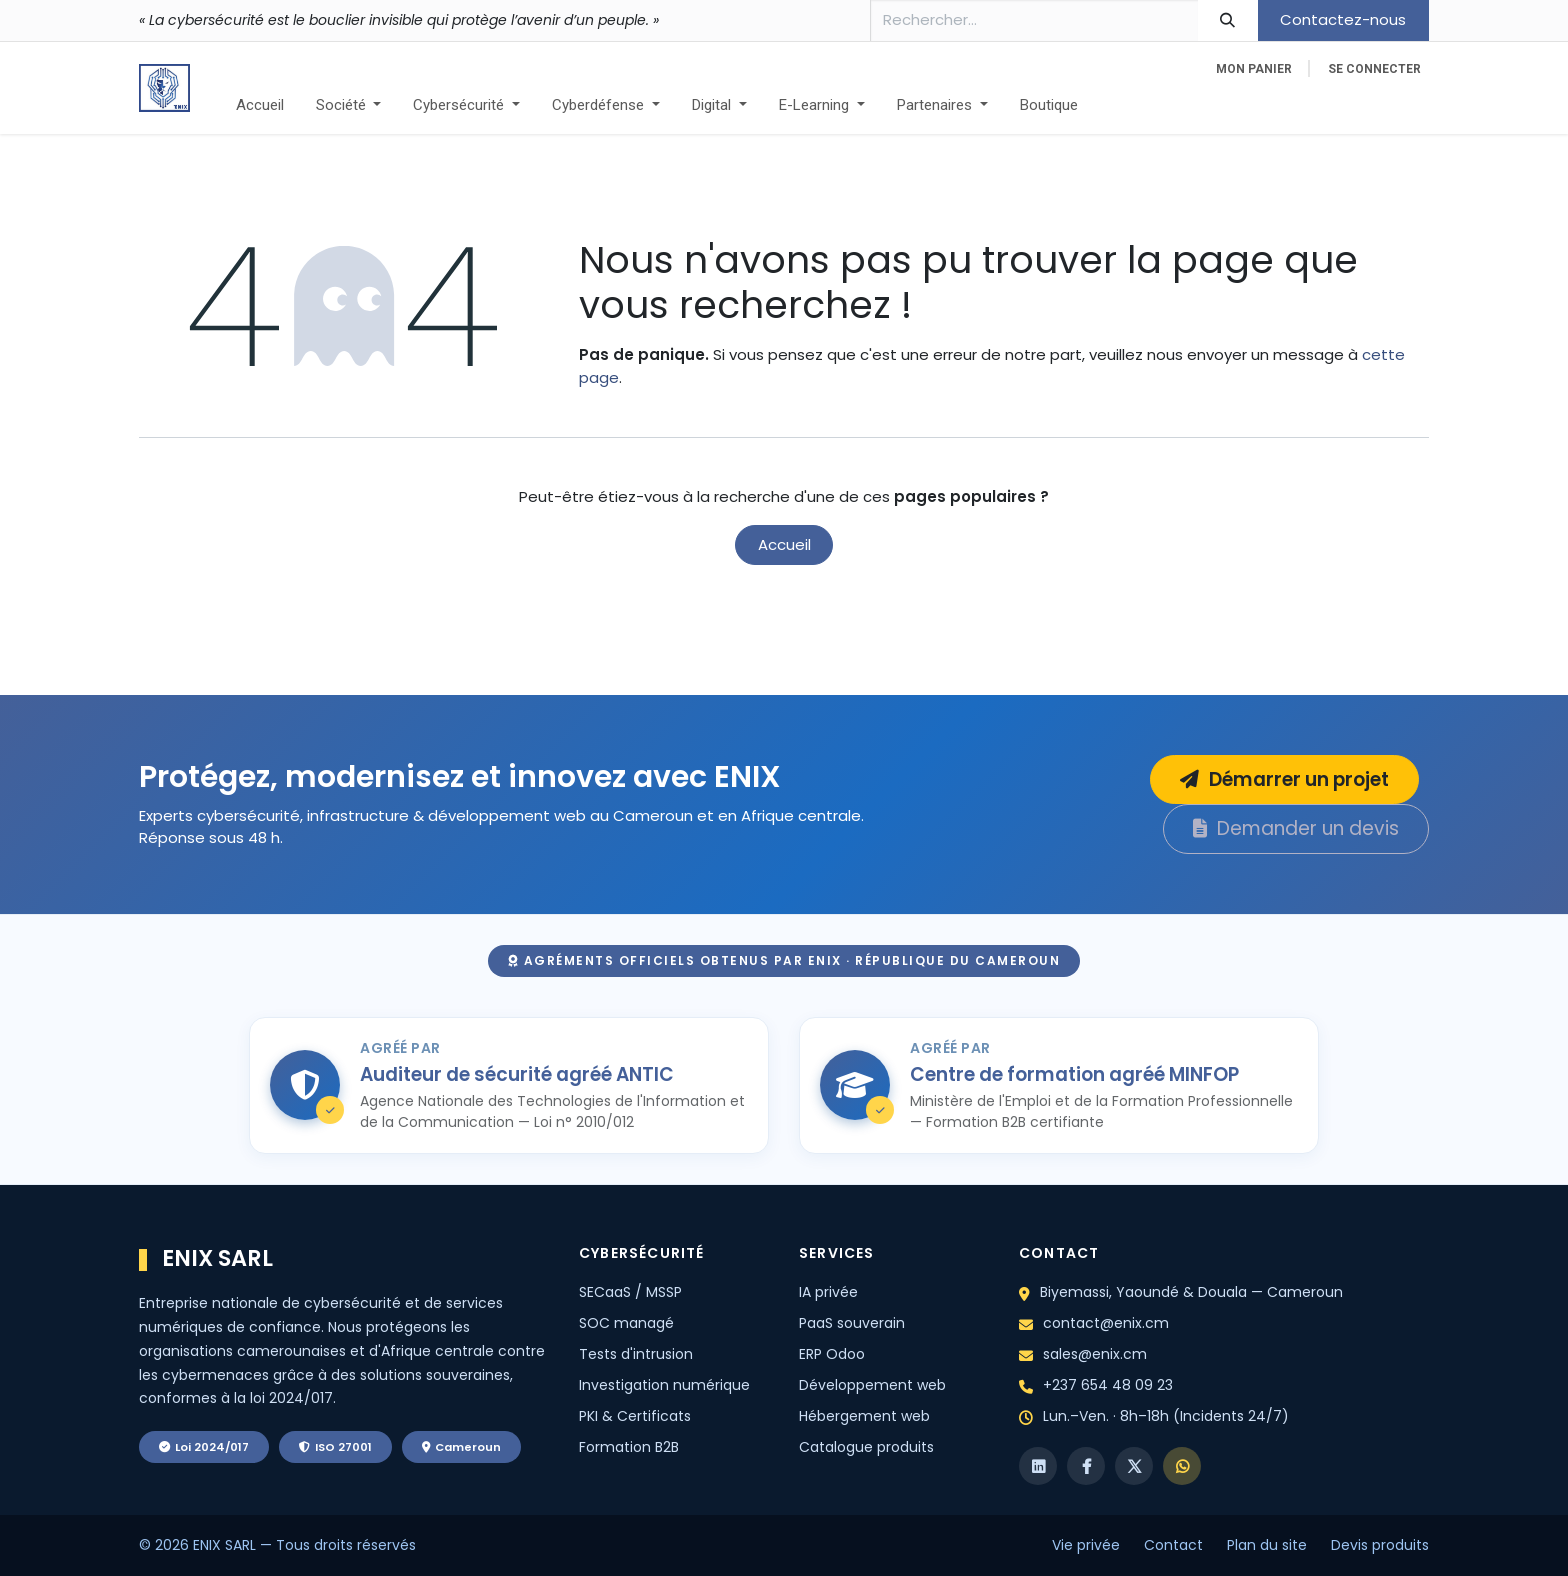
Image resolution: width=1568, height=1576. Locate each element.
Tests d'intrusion (636, 1354)
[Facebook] (1086, 1466)
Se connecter (1374, 69)
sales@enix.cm (1095, 1354)
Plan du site (1267, 1545)
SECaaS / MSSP (630, 1292)
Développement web (872, 1385)
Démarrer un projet (1284, 779)
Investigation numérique (664, 1385)
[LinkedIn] (1038, 1466)
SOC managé (626, 1323)
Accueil (784, 544)
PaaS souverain (852, 1323)
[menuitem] (260, 105)
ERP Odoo (832, 1354)
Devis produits (1380, 1545)
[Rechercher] (1228, 20)
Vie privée (1086, 1545)
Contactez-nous (1343, 19)
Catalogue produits (866, 1447)
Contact (1173, 1545)
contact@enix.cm (1106, 1323)
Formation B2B (629, 1447)
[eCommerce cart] (1254, 69)
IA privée (828, 1292)
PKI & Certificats (635, 1416)
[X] (1134, 1466)
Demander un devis (1296, 828)
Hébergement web (864, 1416)
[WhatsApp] (1182, 1466)
